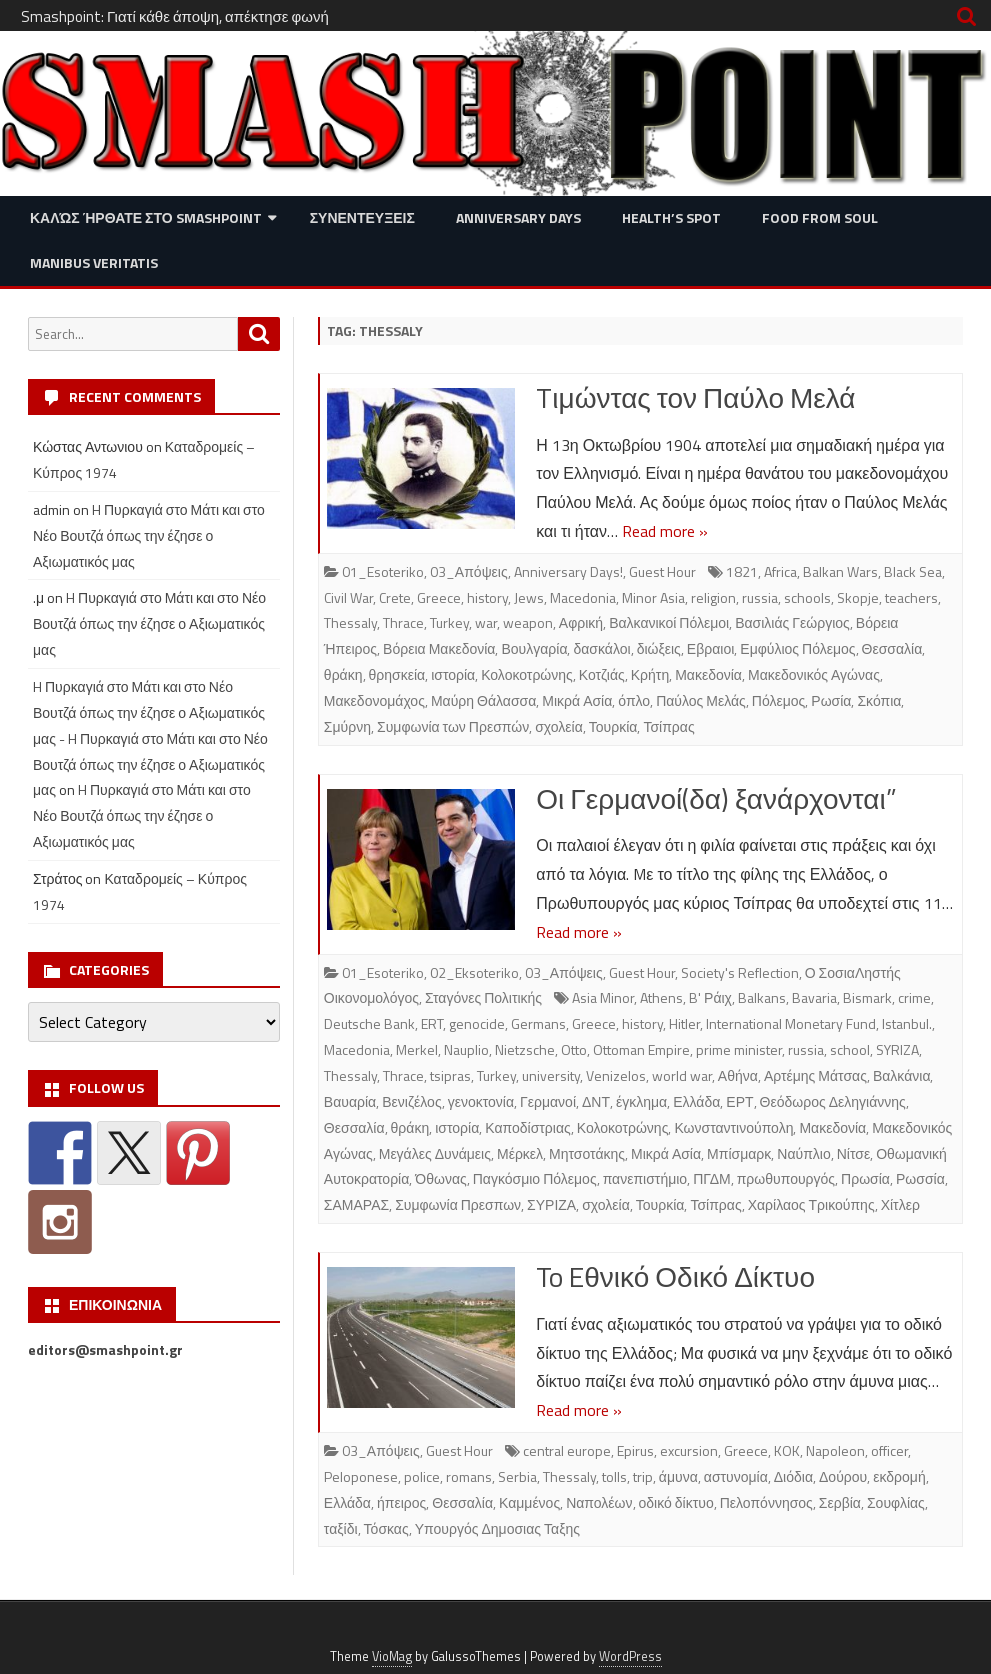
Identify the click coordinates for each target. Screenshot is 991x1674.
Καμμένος (529, 1502)
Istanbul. (907, 1023)
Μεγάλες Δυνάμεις (435, 1153)
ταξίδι (341, 1528)
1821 (742, 571)
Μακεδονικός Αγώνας (814, 674)
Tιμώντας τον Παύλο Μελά (695, 397)
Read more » (665, 531)
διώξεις (659, 648)
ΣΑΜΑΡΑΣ (356, 1204)
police (422, 1476)
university (551, 1075)
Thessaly (350, 622)
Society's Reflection (740, 972)
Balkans (762, 997)
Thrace (403, 622)
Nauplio (466, 1049)
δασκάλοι (601, 648)
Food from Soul (820, 217)
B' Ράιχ (710, 997)
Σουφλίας (896, 1502)
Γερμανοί (548, 1101)
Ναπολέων (599, 1502)
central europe (567, 1450)
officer (889, 1450)
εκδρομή (899, 1476)
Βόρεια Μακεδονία (439, 648)
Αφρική (581, 622)
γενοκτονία (481, 1101)
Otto (574, 1049)
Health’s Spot (671, 217)
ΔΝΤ (596, 1101)
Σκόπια (879, 700)
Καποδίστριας (528, 1127)
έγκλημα (641, 1101)
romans (469, 1476)
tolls (614, 1476)
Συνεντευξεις (362, 217)
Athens (661, 997)
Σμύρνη (347, 726)
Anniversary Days (518, 217)
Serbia (517, 1476)
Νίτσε (853, 1153)
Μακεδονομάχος (374, 700)
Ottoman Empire (641, 1049)
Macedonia (583, 597)
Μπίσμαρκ (739, 1153)
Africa (780, 571)
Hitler (684, 1023)
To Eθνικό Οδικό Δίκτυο (675, 1276)
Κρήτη (650, 674)
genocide (477, 1023)
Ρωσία (831, 700)
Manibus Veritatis (94, 262)
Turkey (449, 622)
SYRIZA (897, 1049)
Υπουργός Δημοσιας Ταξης (497, 1528)
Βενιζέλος (411, 1101)
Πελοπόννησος (766, 1502)
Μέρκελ (520, 1153)
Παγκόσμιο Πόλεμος (535, 1178)
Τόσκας (386, 1528)
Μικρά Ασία (577, 700)
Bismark (867, 997)
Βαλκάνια (902, 1075)
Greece (439, 597)
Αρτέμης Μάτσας (815, 1075)
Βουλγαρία (534, 648)
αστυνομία (736, 1476)
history (487, 597)
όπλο (634, 700)
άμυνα (678, 1476)
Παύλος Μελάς (701, 700)
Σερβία (840, 1502)
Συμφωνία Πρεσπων (458, 1204)
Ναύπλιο (803, 1153)
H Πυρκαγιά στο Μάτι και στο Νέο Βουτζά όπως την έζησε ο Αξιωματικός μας (149, 535)
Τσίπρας (668, 726)
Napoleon (835, 1450)
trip (643, 1476)
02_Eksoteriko (474, 972)
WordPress (630, 1656)
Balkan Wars (840, 571)
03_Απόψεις (469, 571)
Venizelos (616, 1075)
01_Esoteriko (383, 571)
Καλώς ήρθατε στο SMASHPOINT (146, 217)
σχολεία (559, 726)
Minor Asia (653, 597)
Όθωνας (440, 1178)
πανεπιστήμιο (645, 1178)
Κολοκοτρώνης (527, 674)
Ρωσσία (920, 1178)
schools (807, 597)
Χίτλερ (900, 1204)
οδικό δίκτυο (676, 1502)
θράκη (343, 674)
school (850, 1049)
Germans (538, 1023)
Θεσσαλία (892, 648)
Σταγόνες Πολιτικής (483, 997)
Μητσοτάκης (587, 1153)
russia (760, 597)
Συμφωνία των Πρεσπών (453, 726)
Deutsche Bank (369, 1023)
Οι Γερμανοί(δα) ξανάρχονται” (716, 798)
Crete (395, 597)
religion (713, 597)
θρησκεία (397, 674)
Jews (529, 597)
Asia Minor (603, 997)
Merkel (417, 1049)
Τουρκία (613, 726)
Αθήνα (738, 1075)
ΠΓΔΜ (712, 1178)
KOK (787, 1450)
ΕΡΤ (739, 1101)
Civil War (348, 597)
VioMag (392, 1656)
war (486, 622)
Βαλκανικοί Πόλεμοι (669, 622)
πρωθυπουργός (786, 1178)
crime (914, 997)
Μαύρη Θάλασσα (483, 700)
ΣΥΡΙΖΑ (551, 1204)
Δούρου (843, 1476)
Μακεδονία (708, 674)
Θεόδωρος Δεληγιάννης (833, 1101)
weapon (528, 622)
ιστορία (453, 674)
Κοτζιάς (602, 674)
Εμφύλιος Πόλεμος (797, 648)
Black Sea (913, 571)
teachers (911, 597)
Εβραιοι (710, 648)
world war (682, 1075)
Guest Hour (662, 571)
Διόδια (793, 1476)
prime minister (739, 1049)
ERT (432, 1023)
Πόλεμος (778, 700)
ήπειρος (401, 1502)
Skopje (858, 597)
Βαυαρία (350, 1101)
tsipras (450, 1075)
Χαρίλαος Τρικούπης (811, 1204)
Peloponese (361, 1476)
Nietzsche (525, 1049)
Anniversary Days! (568, 571)
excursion (689, 1450)
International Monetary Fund (791, 1023)
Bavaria (814, 997)
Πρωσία (865, 1178)
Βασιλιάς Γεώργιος (792, 622)
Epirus (635, 1450)
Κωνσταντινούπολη (733, 1127)
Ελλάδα (696, 1101)
